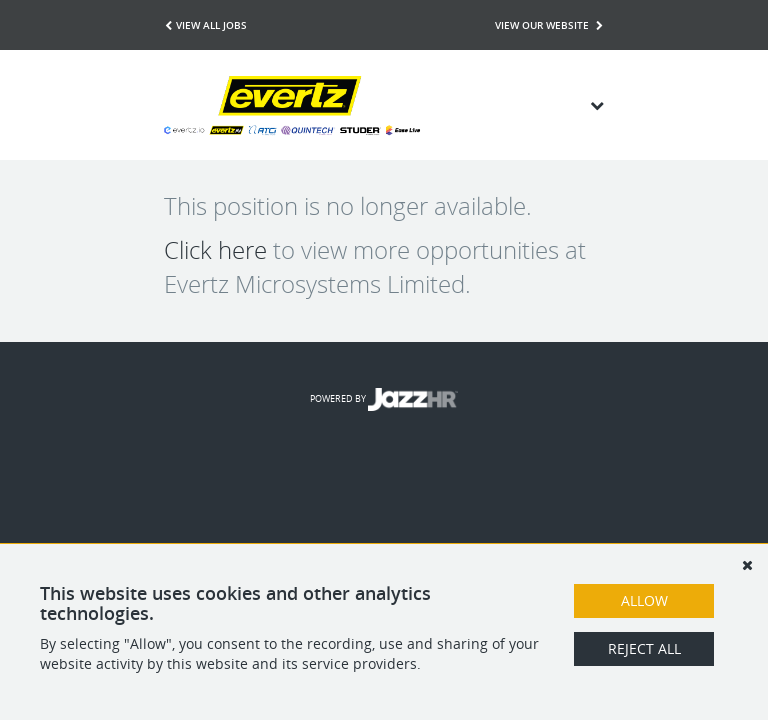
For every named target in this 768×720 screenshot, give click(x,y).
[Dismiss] (747, 565)
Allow (644, 600)
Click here (215, 250)
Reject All (644, 648)
